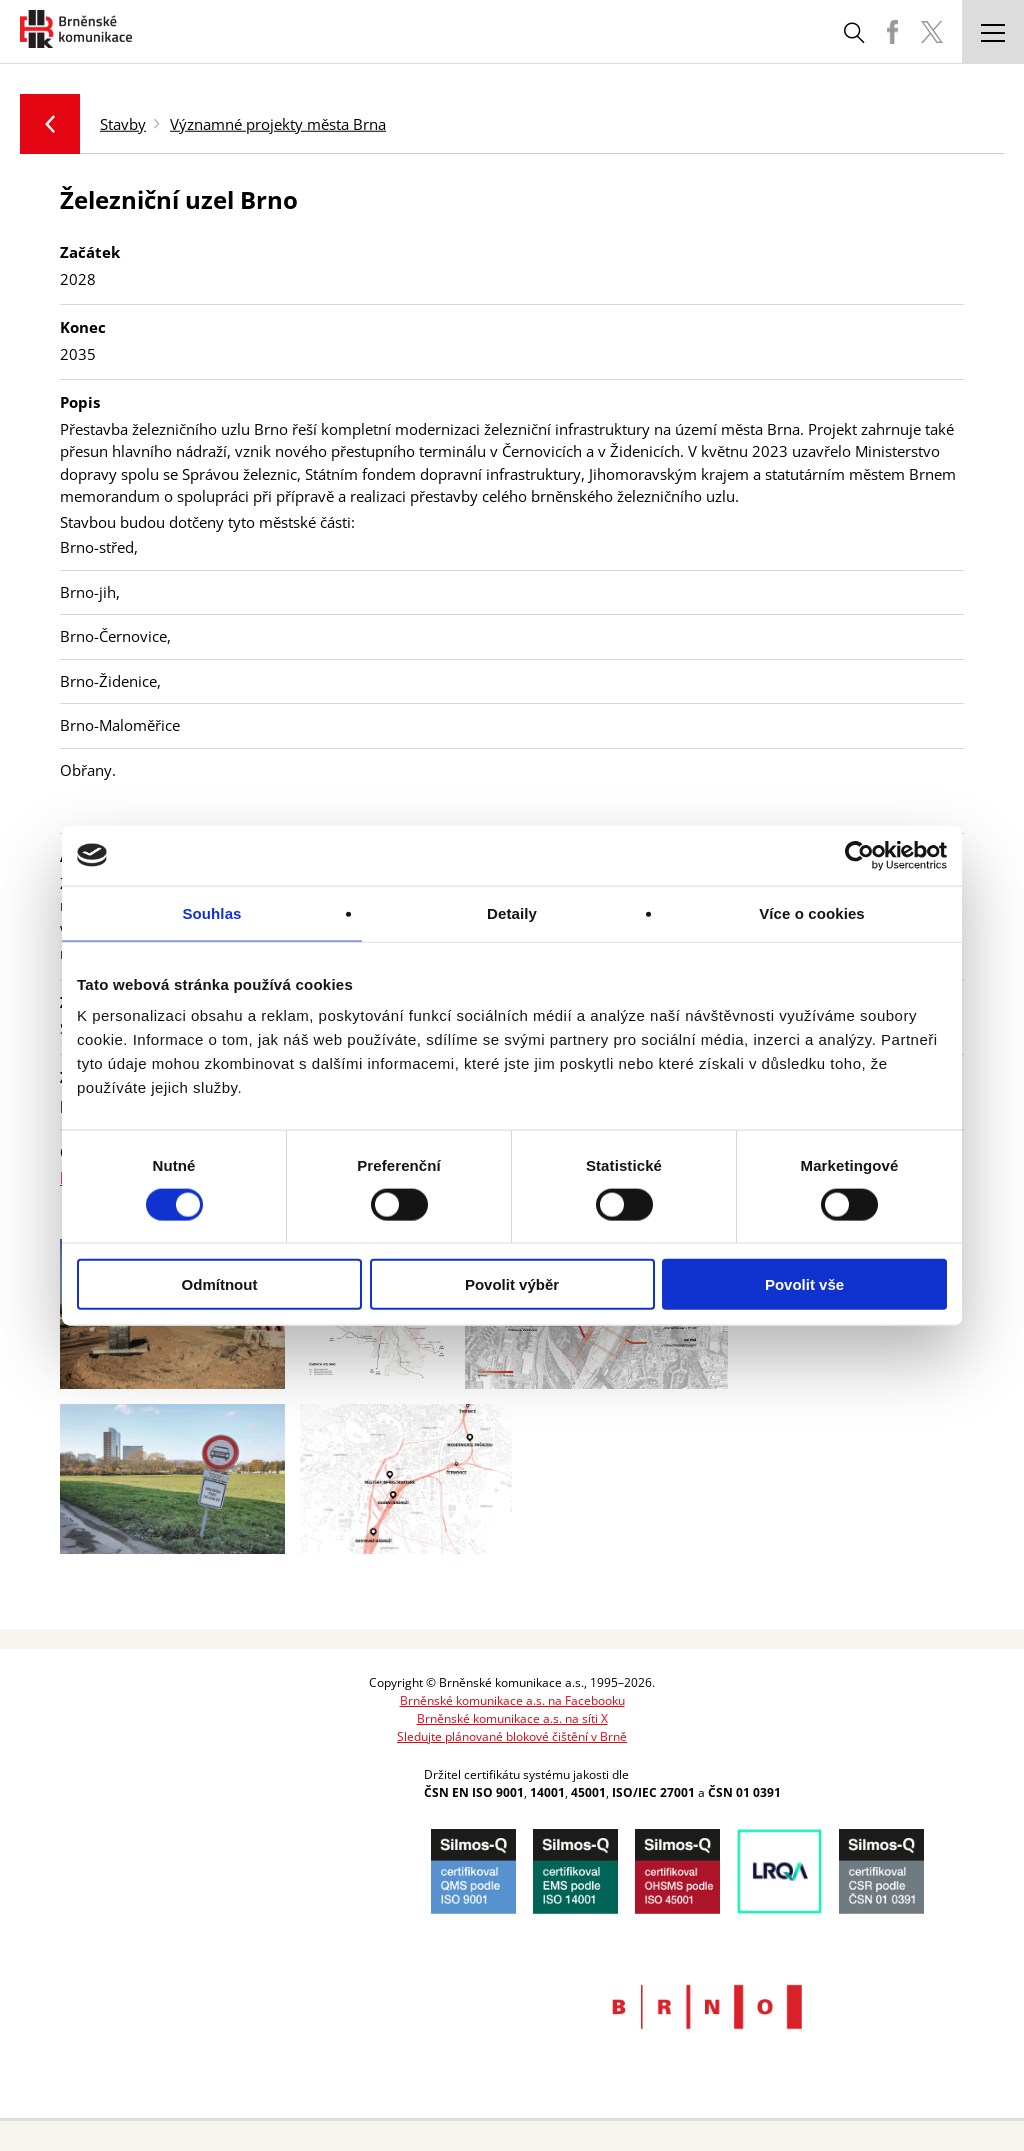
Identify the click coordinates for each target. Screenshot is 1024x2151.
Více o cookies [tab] (812, 912)
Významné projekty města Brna (278, 123)
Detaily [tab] (512, 912)
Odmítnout (220, 1284)
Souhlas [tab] (211, 912)
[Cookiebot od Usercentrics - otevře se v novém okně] (859, 855)
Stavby (123, 123)
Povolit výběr (512, 1284)
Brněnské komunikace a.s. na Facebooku (512, 1700)
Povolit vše (804, 1284)
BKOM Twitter (932, 32)
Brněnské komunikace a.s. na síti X (512, 1718)
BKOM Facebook (892, 32)
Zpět (50, 124)
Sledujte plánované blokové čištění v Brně (512, 1736)
